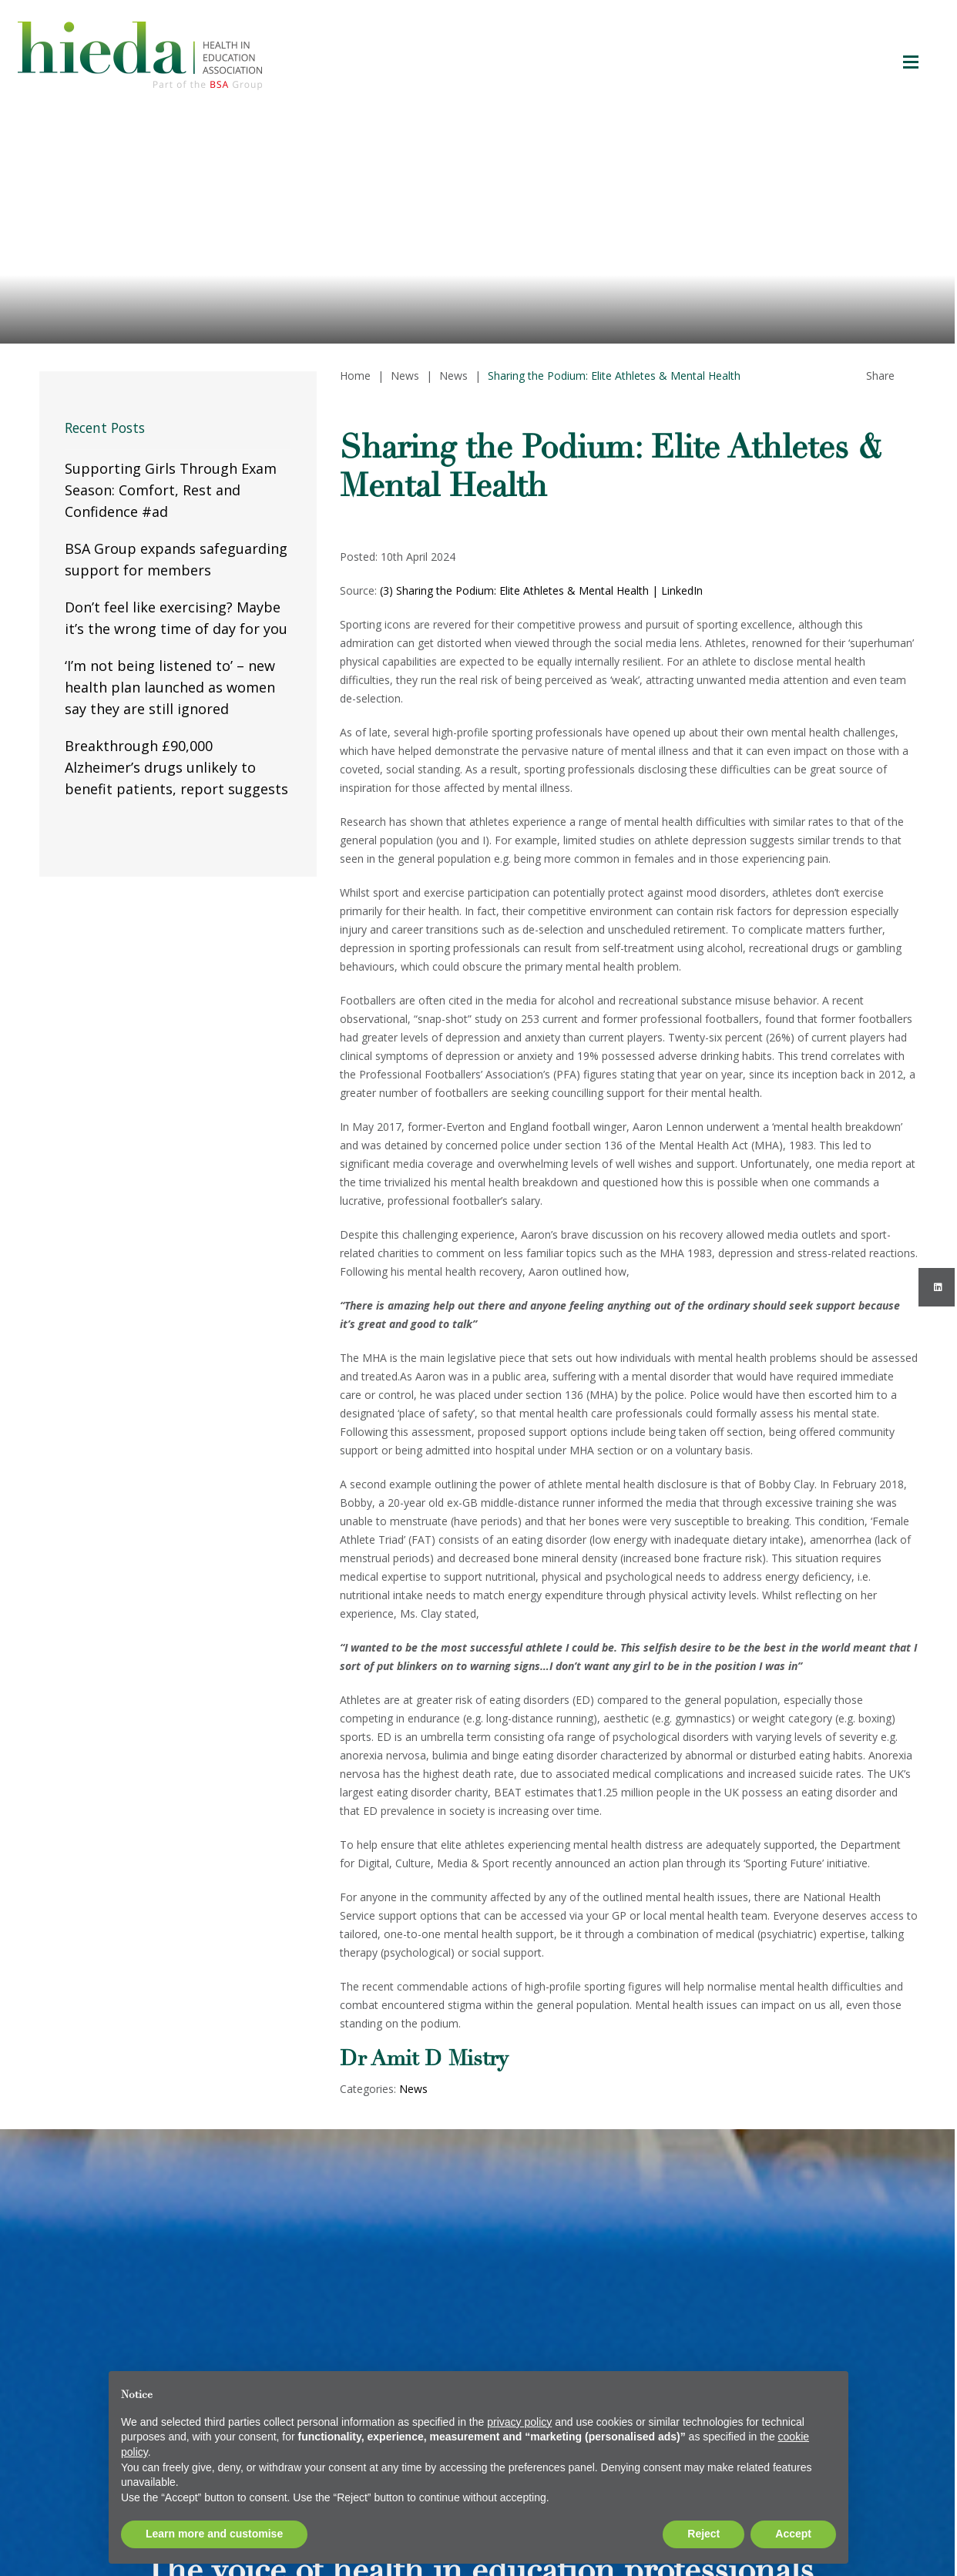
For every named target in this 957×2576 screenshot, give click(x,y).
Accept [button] (793, 2533)
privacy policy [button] (519, 2422)
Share (880, 375)
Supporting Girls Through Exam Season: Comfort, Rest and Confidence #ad (171, 490)
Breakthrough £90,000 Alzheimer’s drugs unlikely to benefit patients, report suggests (176, 767)
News (413, 2088)
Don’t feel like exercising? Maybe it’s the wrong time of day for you (176, 618)
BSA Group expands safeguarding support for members (176, 559)
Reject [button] (703, 2533)
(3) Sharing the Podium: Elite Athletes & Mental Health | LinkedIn (541, 590)
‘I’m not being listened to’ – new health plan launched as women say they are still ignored (170, 687)
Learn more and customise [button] (214, 2533)
